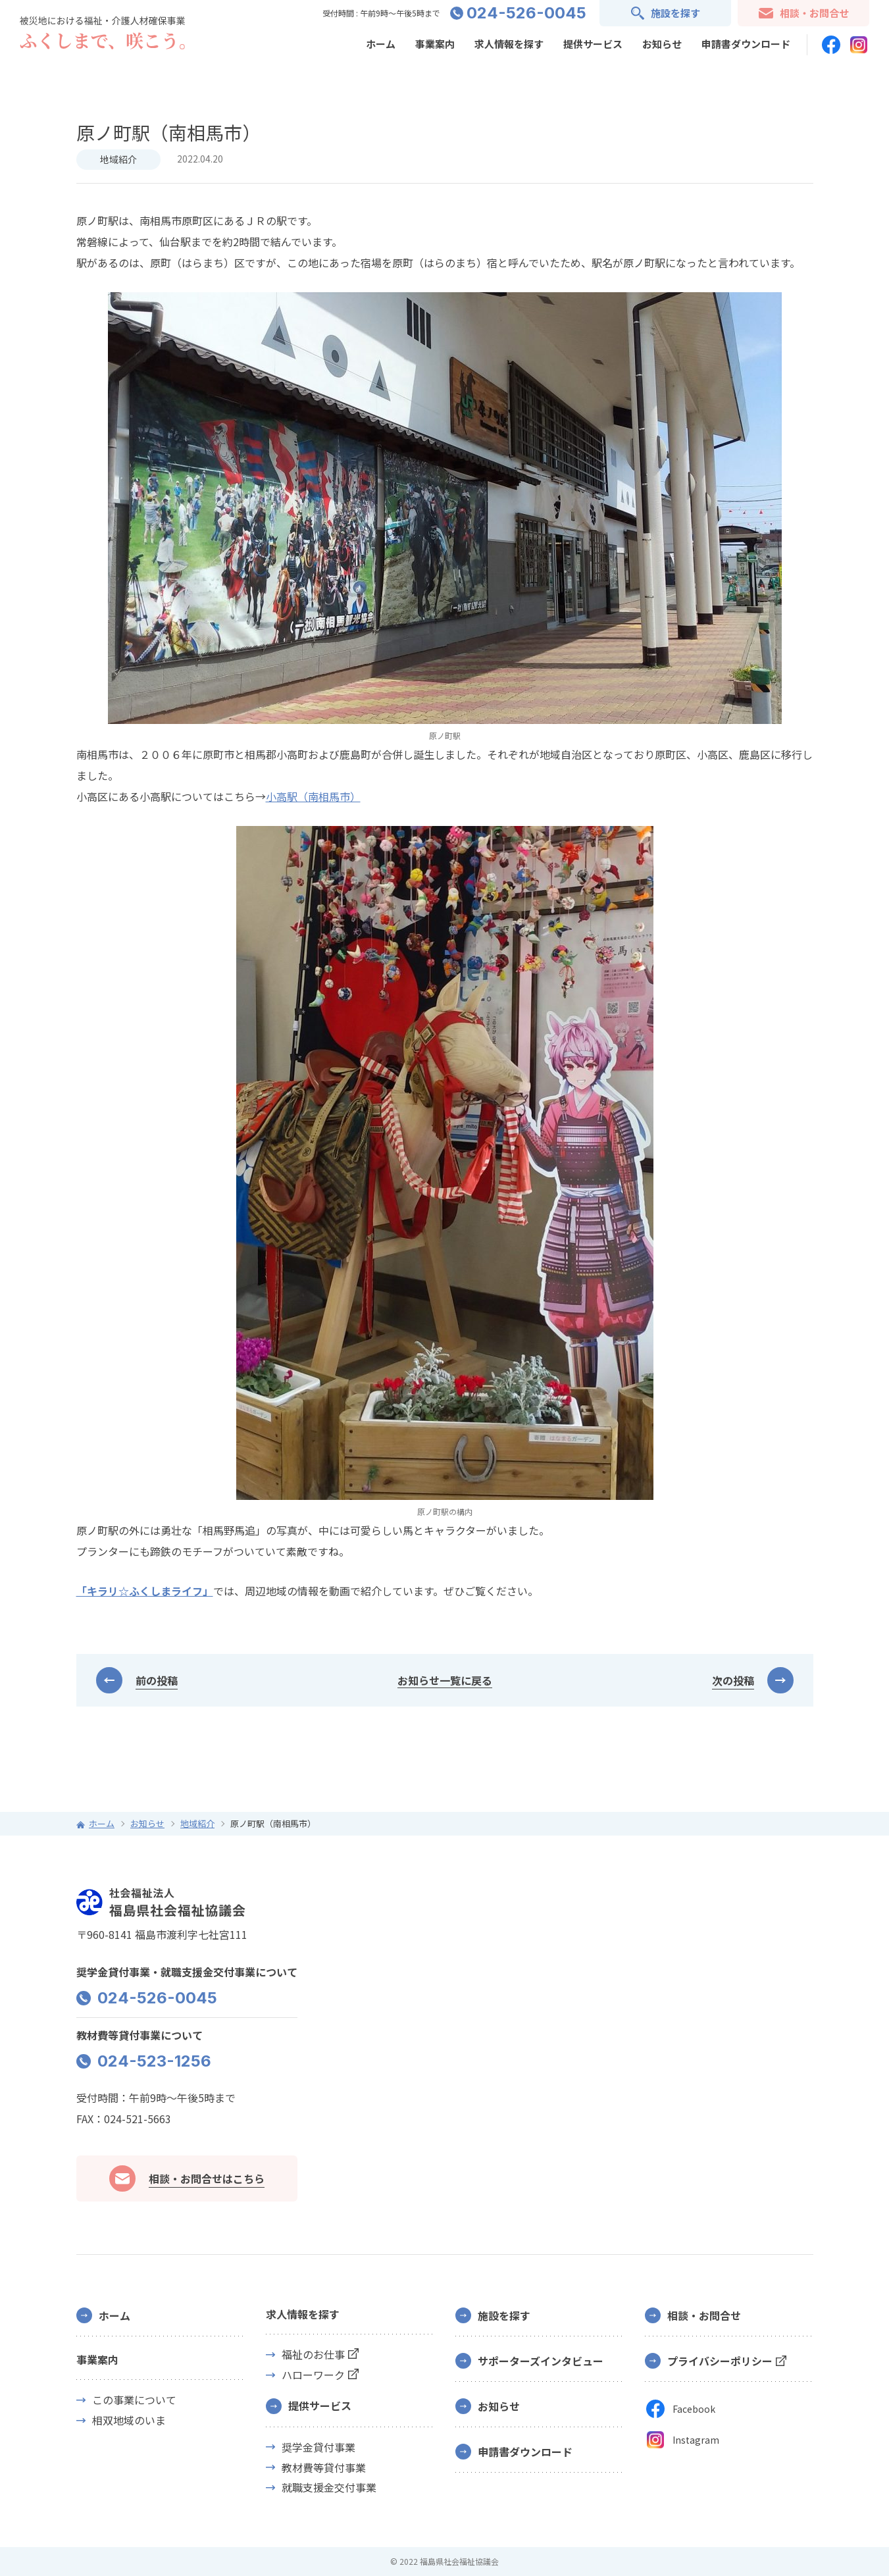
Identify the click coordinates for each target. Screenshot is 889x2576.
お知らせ (662, 44)
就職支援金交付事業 (329, 2487)
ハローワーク (313, 2375)
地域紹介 (118, 159)
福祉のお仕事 (313, 2354)
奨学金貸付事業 (318, 2447)
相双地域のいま (129, 2420)
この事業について (134, 2400)
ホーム (380, 44)
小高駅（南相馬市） (313, 796)
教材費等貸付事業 (324, 2468)
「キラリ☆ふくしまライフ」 (144, 1591)
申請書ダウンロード (745, 44)
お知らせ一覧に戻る (444, 1680)
